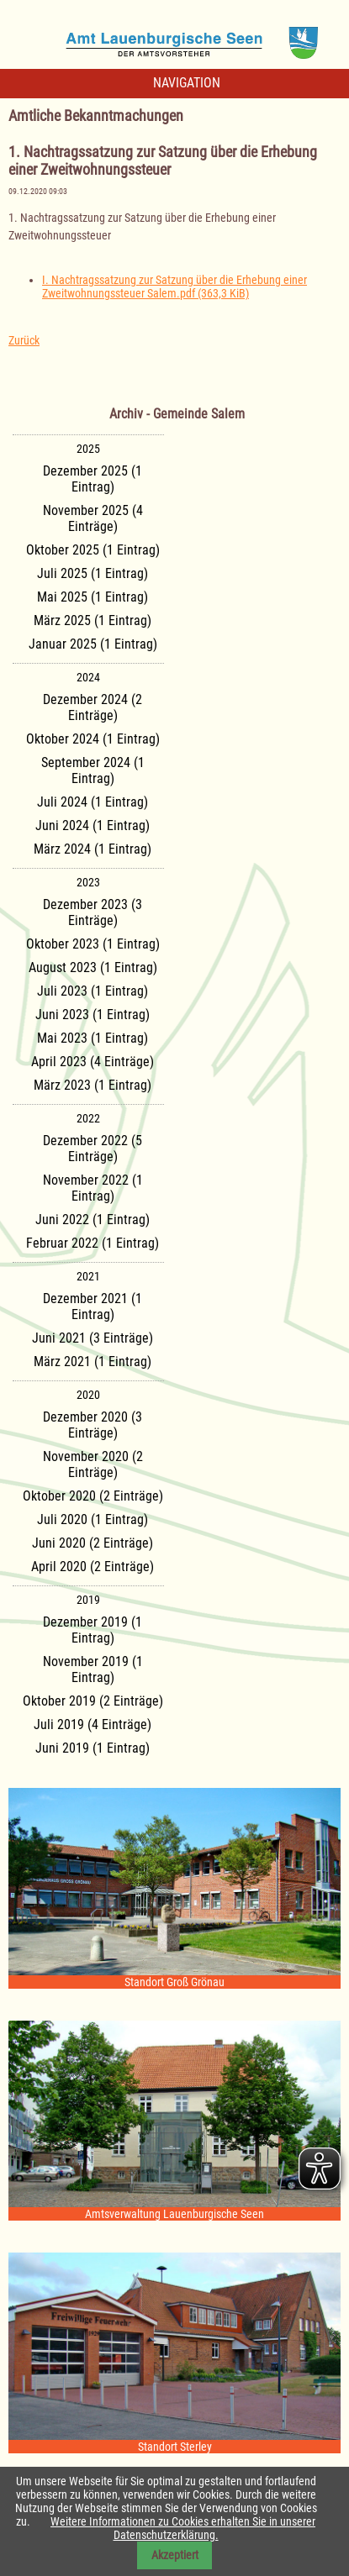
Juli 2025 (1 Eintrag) (92, 573)
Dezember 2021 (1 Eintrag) (92, 1306)
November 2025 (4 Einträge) (93, 518)
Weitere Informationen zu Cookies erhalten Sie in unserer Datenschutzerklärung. (182, 2528)
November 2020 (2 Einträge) (93, 1464)
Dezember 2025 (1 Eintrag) (92, 479)
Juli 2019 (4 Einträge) (92, 1724)
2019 (88, 1599)
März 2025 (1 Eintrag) (92, 620)
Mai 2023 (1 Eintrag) (92, 1038)
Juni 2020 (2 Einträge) (92, 1543)
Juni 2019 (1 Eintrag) (92, 1748)
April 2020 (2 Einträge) (92, 1567)
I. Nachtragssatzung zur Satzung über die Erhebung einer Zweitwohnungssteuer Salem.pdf (174, 286)
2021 (88, 1276)
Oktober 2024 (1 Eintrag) (93, 739)
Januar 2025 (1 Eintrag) (93, 644)
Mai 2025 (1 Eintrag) (92, 597)
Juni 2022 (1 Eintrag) (92, 1220)
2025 (88, 448)
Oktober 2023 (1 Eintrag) (93, 944)
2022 (88, 1118)
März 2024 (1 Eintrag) (92, 849)
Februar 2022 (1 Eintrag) (92, 1243)
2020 (88, 1394)
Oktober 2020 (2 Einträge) (93, 1496)
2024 (88, 677)
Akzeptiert (174, 2555)
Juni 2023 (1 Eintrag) (92, 1015)
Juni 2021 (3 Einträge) (92, 1338)
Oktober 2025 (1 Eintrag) (93, 550)
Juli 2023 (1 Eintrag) (92, 991)
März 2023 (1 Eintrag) (92, 1085)
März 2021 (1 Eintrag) (92, 1361)
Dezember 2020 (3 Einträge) (92, 1425)
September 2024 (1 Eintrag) (93, 770)
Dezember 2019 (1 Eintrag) (92, 1630)
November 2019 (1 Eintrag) (93, 1669)
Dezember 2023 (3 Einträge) (92, 912)
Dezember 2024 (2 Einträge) (92, 707)
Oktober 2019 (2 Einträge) (93, 1701)
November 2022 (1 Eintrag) (93, 1188)
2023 (88, 882)
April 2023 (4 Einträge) (92, 1062)
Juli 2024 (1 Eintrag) (92, 802)
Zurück (24, 340)
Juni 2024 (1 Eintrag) (92, 825)
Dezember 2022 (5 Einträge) (92, 1148)
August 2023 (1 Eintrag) (93, 967)
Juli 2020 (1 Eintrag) (92, 1519)
